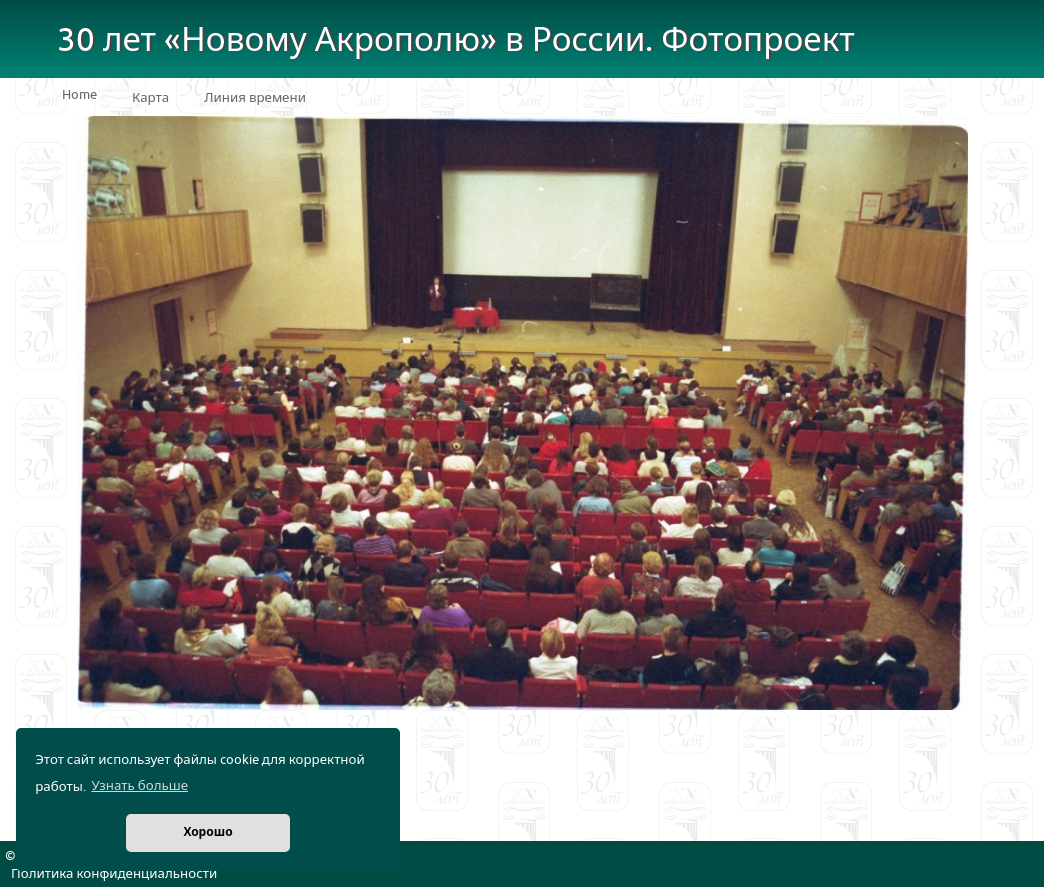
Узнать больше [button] (139, 786)
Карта (150, 98)
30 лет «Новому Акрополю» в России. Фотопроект (456, 40)
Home (79, 95)
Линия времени (255, 98)
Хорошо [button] (207, 832)
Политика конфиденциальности (114, 874)
